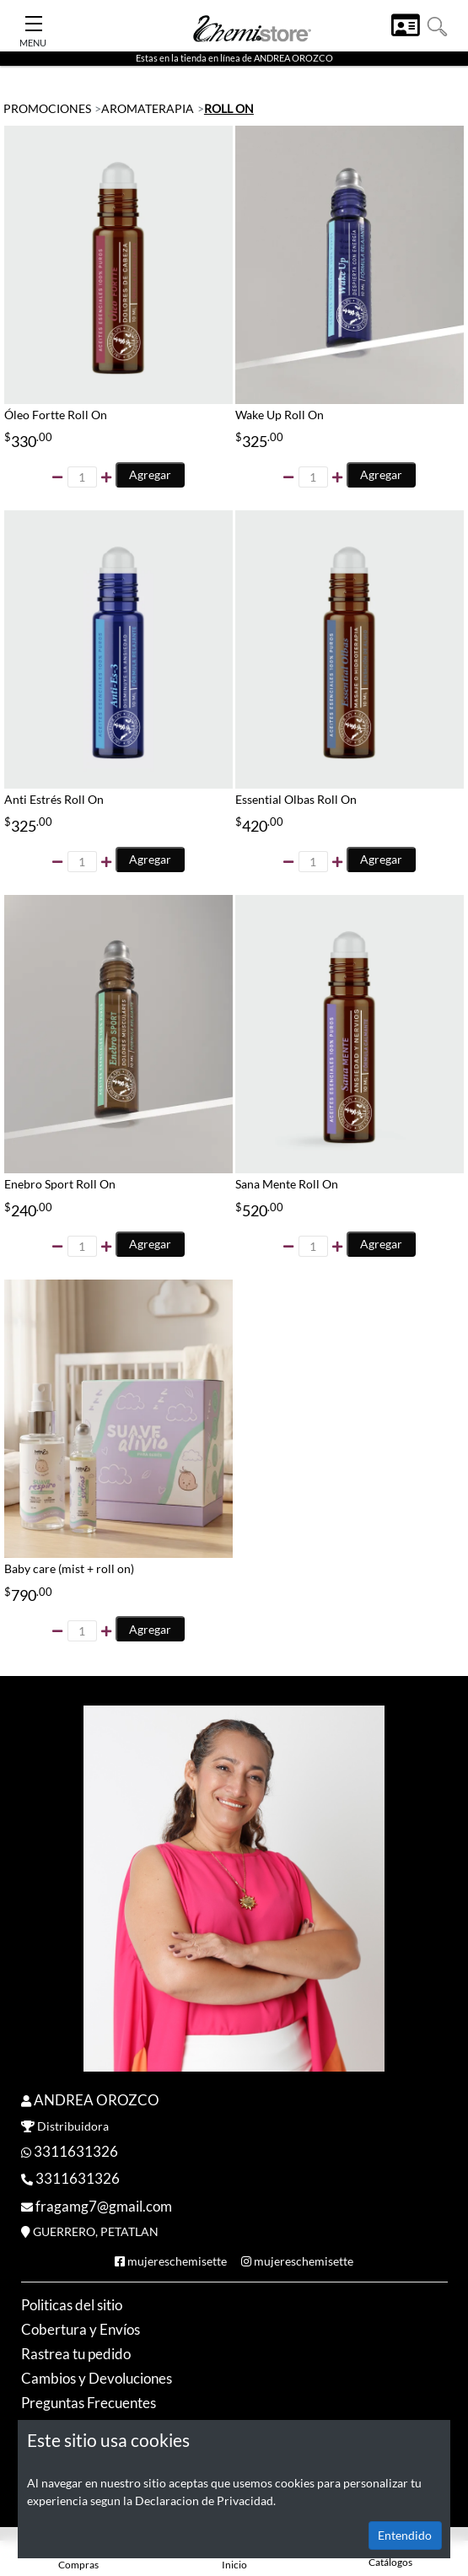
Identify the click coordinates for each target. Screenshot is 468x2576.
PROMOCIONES (47, 108)
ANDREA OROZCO (96, 2100)
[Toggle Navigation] (33, 19)
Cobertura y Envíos (80, 2329)
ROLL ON (229, 108)
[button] (437, 25)
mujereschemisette (177, 2261)
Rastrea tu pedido (76, 2354)
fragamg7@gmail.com (103, 2206)
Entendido (405, 2535)
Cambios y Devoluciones (96, 2378)
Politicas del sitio (71, 2305)
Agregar (150, 474)
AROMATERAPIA (147, 108)
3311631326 (76, 2151)
